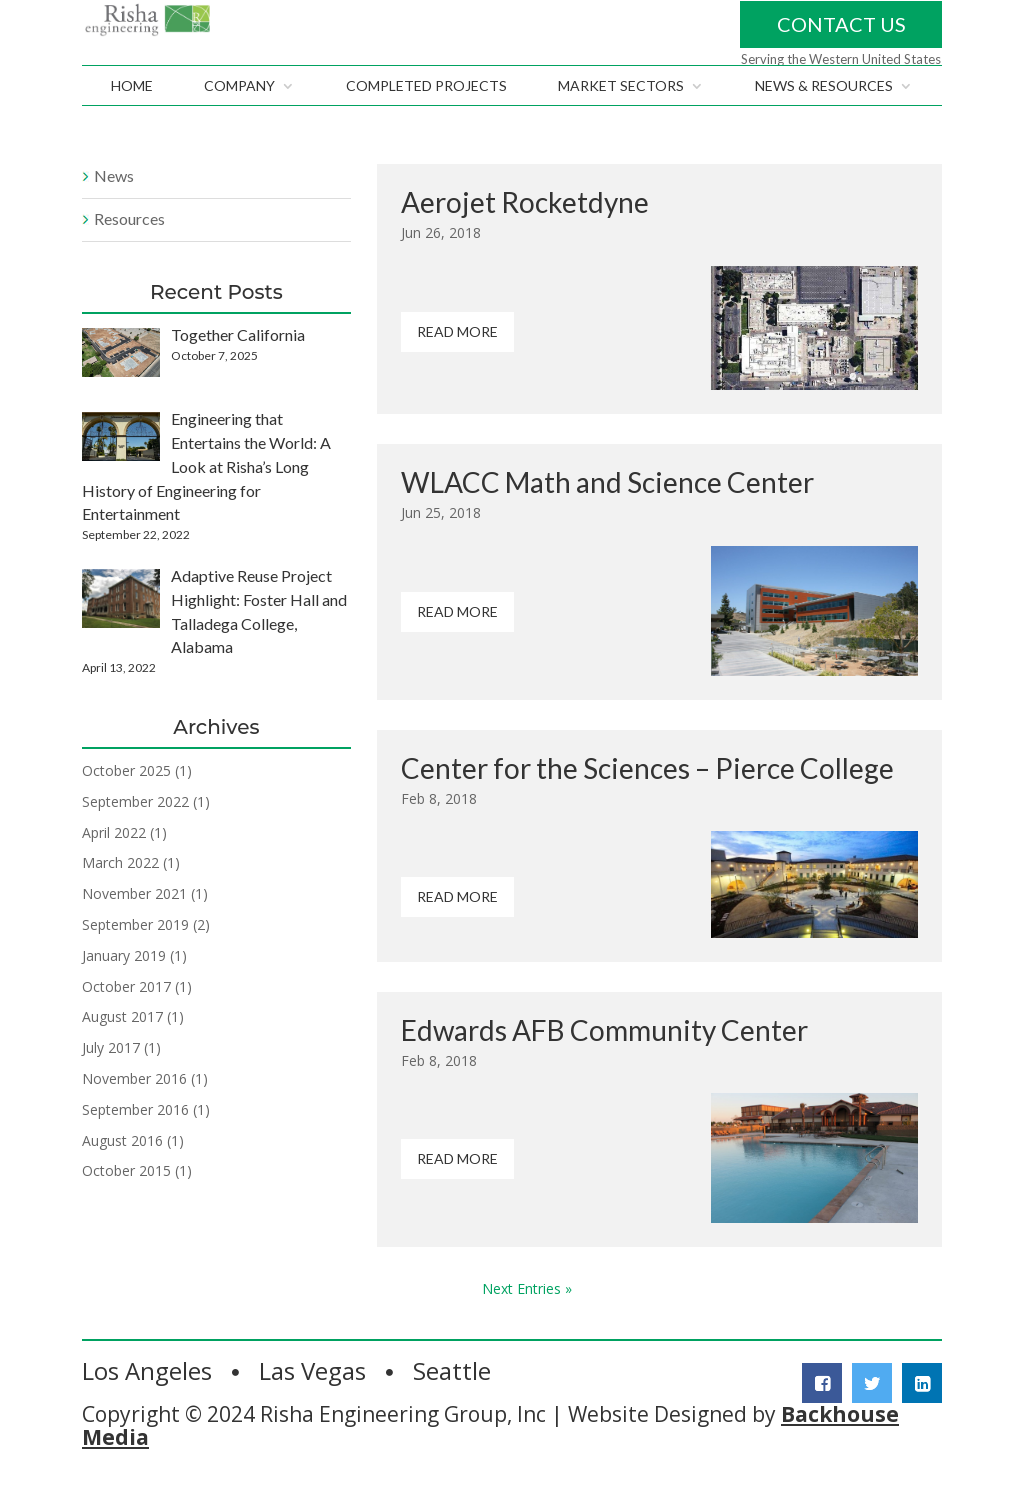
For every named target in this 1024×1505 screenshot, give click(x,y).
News (114, 214)
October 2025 (126, 809)
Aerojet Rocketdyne (525, 241)
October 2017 (126, 1024)
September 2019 (135, 963)
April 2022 (114, 870)
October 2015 (126, 1209)
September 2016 (135, 1148)
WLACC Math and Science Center (607, 521)
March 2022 (120, 901)
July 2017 (111, 1086)
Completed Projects (426, 125)
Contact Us (841, 43)
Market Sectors (621, 125)
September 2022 (135, 840)
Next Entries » (527, 1327)
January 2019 (124, 994)
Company (239, 125)
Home (132, 125)
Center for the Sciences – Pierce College (647, 806)
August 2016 (122, 1178)
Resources (129, 257)
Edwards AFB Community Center (604, 1068)
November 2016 (134, 1117)
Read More (457, 370)
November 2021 (134, 932)
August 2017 (122, 1055)
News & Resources (824, 125)
